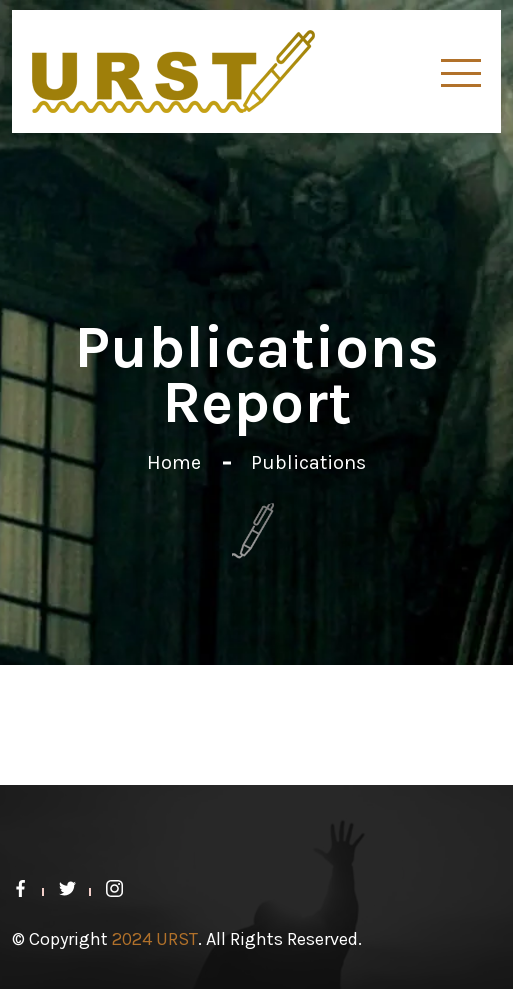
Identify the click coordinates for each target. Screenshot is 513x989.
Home (174, 462)
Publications (308, 462)
